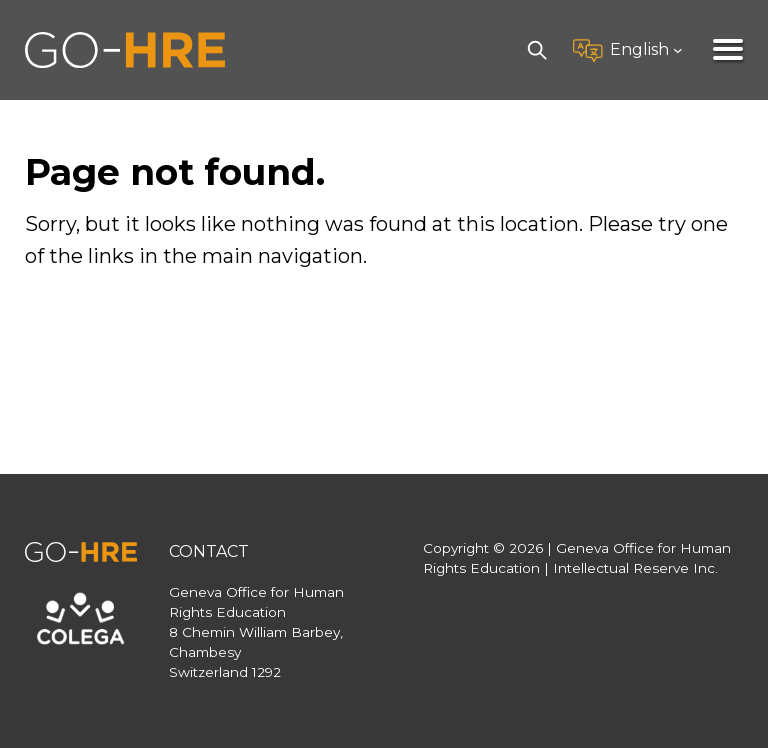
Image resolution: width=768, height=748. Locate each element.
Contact (209, 551)
